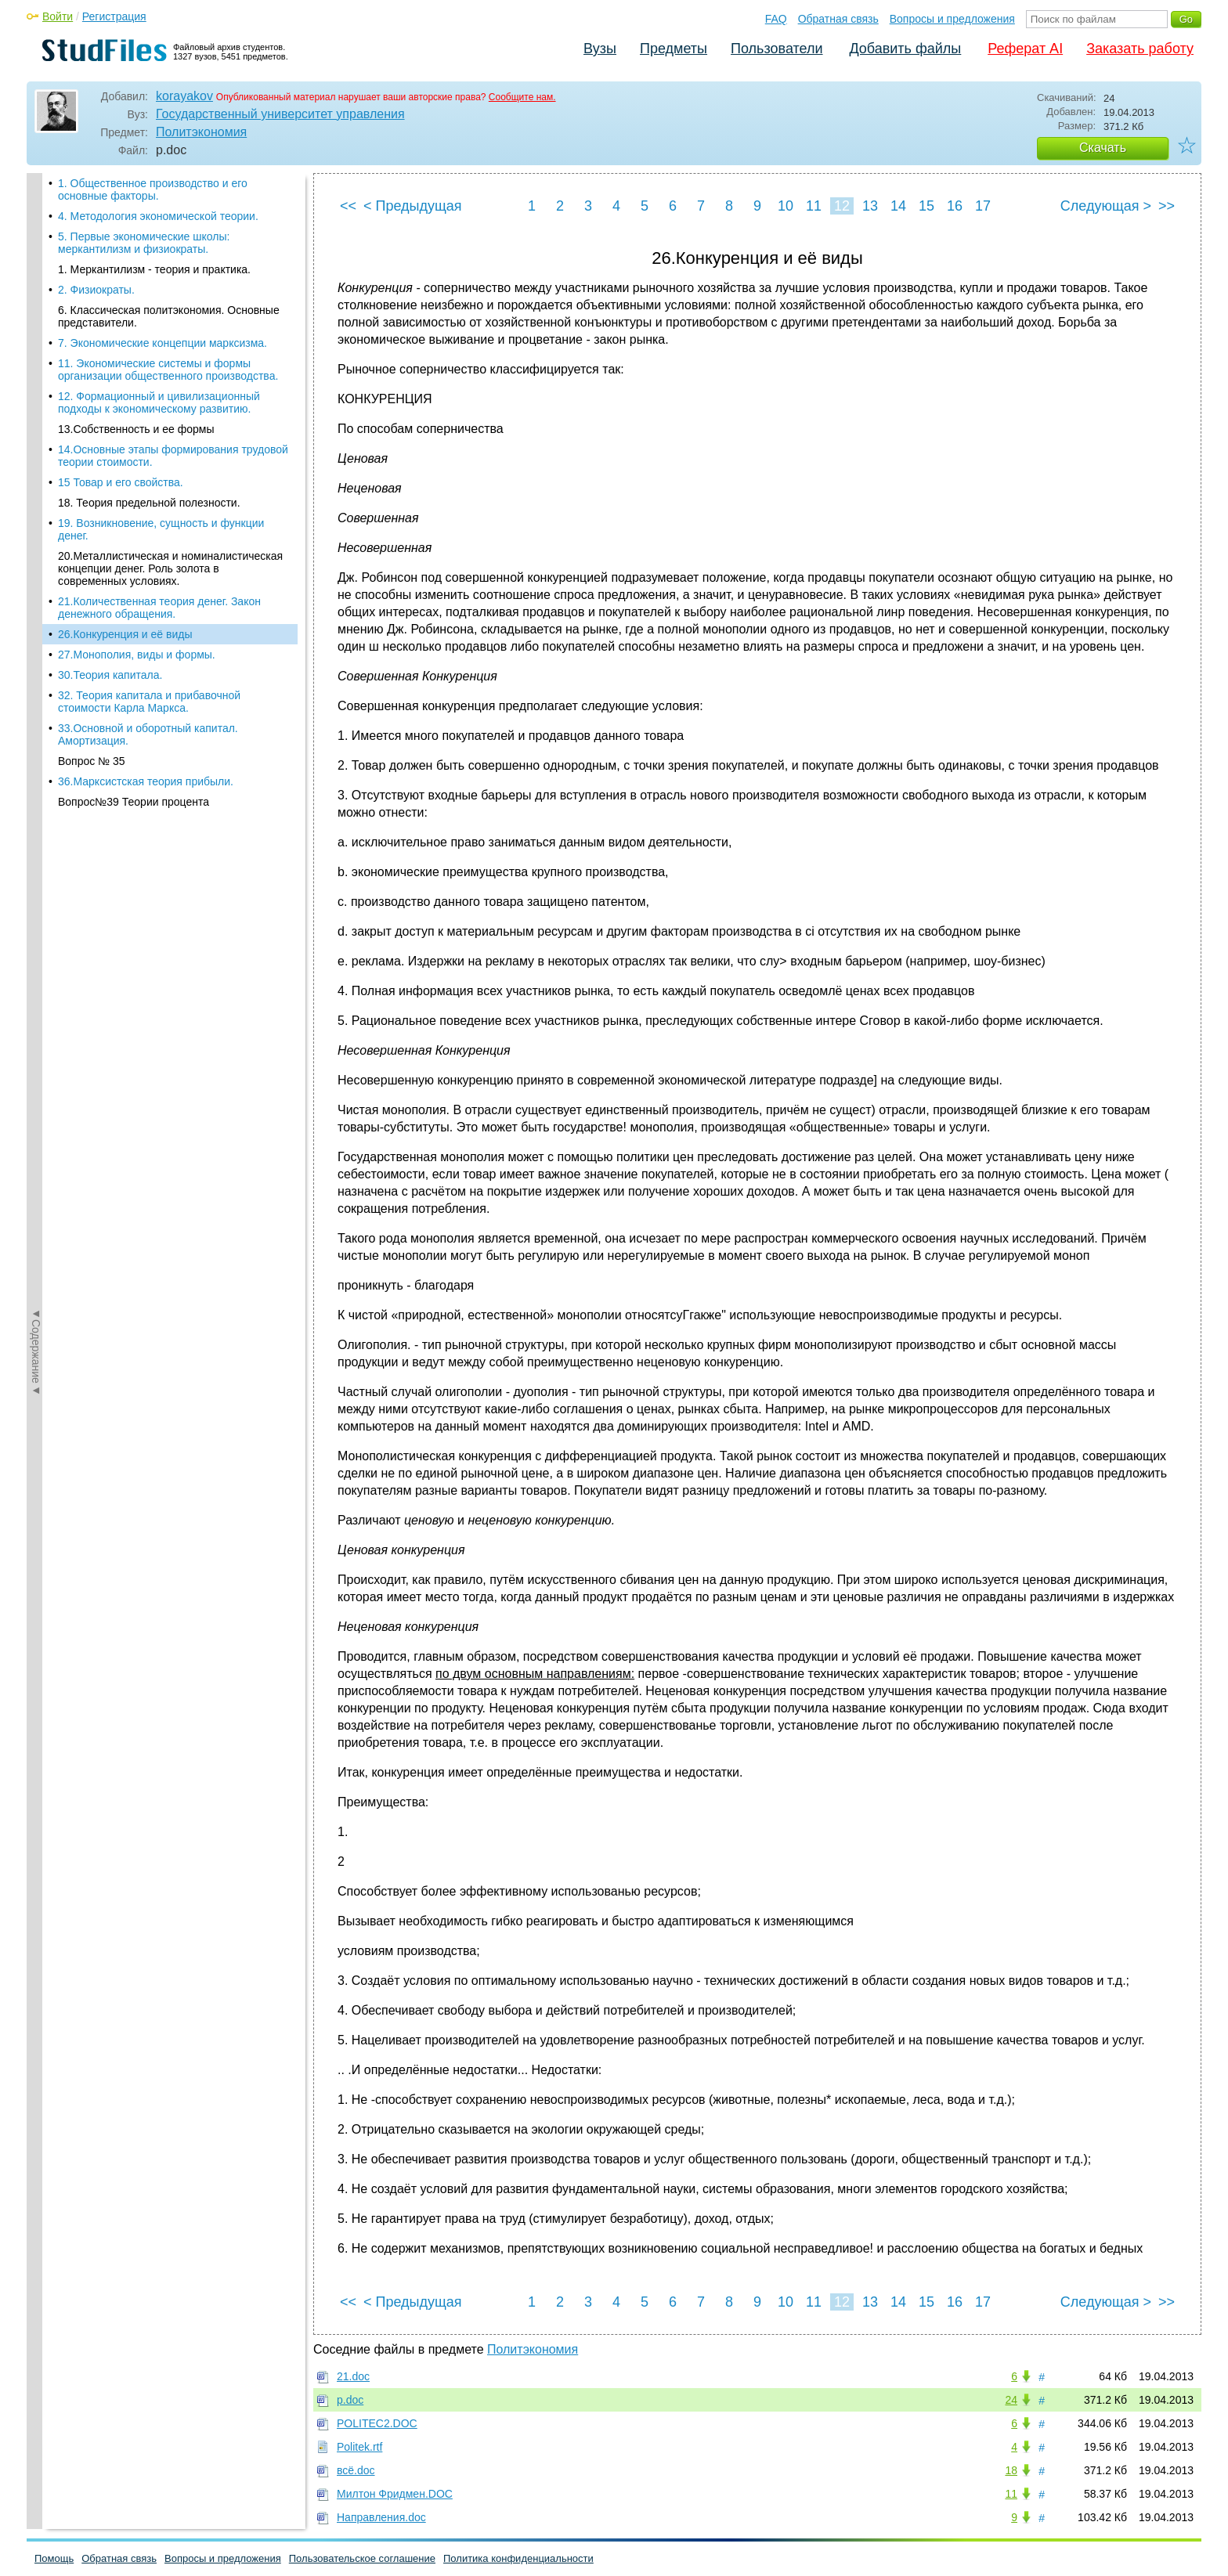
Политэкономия (201, 132)
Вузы (599, 48)
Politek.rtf (359, 2447)
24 (1011, 2400)
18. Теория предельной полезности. (149, 412)
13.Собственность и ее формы (136, 338)
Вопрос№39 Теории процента (133, 711)
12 (842, 206)
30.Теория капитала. (110, 584)
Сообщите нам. (522, 97)
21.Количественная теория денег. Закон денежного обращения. (159, 516)
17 (983, 206)
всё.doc (356, 2470)
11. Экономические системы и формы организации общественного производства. (168, 278)
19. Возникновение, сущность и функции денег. (161, 438)
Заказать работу (1140, 48)
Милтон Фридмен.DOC (395, 2494)
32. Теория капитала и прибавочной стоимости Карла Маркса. (149, 610)
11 (814, 206)
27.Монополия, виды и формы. (136, 563)
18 (1011, 2470)
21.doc (353, 2376)
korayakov (184, 96)
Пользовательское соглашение (362, 2558)
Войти (57, 16)
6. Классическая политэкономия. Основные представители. (169, 225)
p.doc (350, 2400)
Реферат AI (1025, 48)
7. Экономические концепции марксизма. (162, 252)
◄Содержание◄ (36, 447)
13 (870, 206)
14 (898, 206)
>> (1166, 206)
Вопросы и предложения (952, 19)
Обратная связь (838, 19)
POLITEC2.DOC (377, 2423)
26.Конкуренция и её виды (125, 543)
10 (785, 206)
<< (348, 206)
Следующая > (1105, 206)
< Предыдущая (412, 206)
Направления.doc (381, 2517)
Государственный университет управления (280, 114)
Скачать (1102, 147)
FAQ (776, 19)
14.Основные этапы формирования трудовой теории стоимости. (173, 364)
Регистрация (114, 16)
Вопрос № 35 (91, 670)
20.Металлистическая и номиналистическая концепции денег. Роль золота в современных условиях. (170, 477)
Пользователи (776, 48)
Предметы (673, 48)
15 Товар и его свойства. (120, 391)
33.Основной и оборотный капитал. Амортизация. (148, 643)
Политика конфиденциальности (518, 2558)
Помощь (54, 2558)
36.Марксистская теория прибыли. (145, 690)
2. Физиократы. (96, 199)
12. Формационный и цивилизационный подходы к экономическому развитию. (159, 311)
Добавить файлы (905, 48)
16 (955, 206)
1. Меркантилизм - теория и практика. (154, 178)
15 (926, 206)
